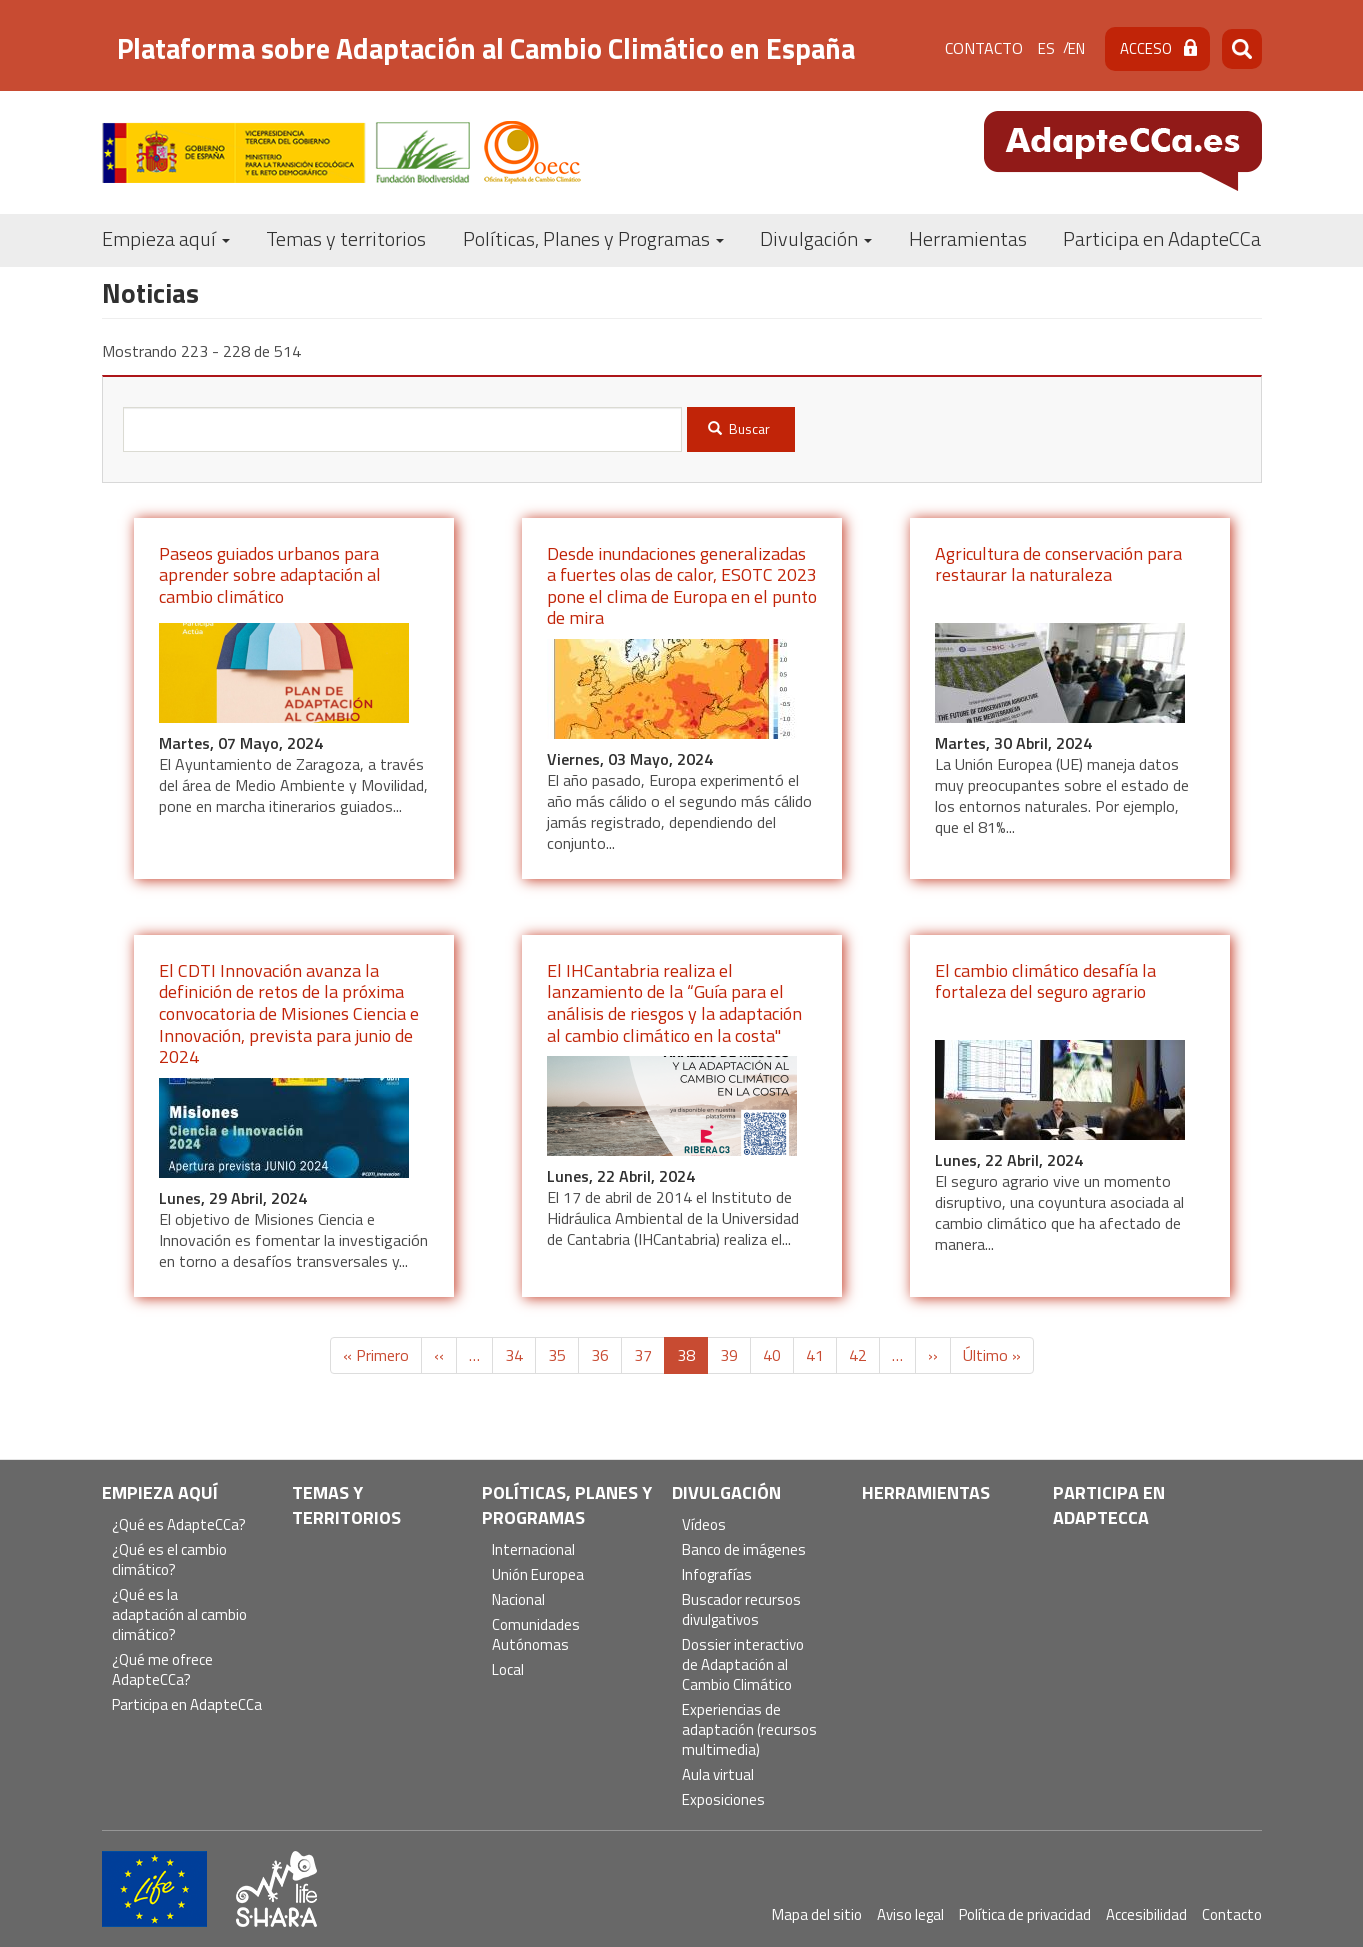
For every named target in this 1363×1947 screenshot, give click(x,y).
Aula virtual (718, 1775)
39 (735, 1355)
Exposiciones (723, 1800)
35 (563, 1355)
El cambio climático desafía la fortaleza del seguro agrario (1045, 981)
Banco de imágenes (744, 1550)
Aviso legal (910, 1914)
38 (692, 1358)
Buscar (739, 428)
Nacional (518, 1600)
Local (508, 1670)
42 (864, 1355)
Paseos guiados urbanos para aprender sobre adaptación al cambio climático (270, 575)
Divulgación (816, 238)
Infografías (717, 1575)
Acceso (1146, 48)
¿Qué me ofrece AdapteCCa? (162, 1670)
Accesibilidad (1146, 1914)
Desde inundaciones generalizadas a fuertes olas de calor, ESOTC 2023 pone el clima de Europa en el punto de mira (682, 586)
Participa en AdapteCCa (1162, 238)
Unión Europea (538, 1575)
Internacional (533, 1550)
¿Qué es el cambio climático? (169, 1560)
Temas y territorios (346, 238)
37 (649, 1355)
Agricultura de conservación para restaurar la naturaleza (1058, 564)
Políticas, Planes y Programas (593, 238)
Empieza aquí (166, 238)
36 (606, 1355)
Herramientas (968, 238)
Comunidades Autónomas (536, 1635)
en (1076, 48)
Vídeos (704, 1525)
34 (520, 1355)
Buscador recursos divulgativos (741, 1610)
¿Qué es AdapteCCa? (179, 1525)
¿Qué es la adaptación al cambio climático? (179, 1615)
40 (778, 1355)
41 (821, 1355)
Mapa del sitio (817, 1914)
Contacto (984, 48)
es (1046, 48)
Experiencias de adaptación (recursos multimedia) (749, 1730)
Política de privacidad (1025, 1914)
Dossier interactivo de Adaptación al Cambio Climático (743, 1665)
